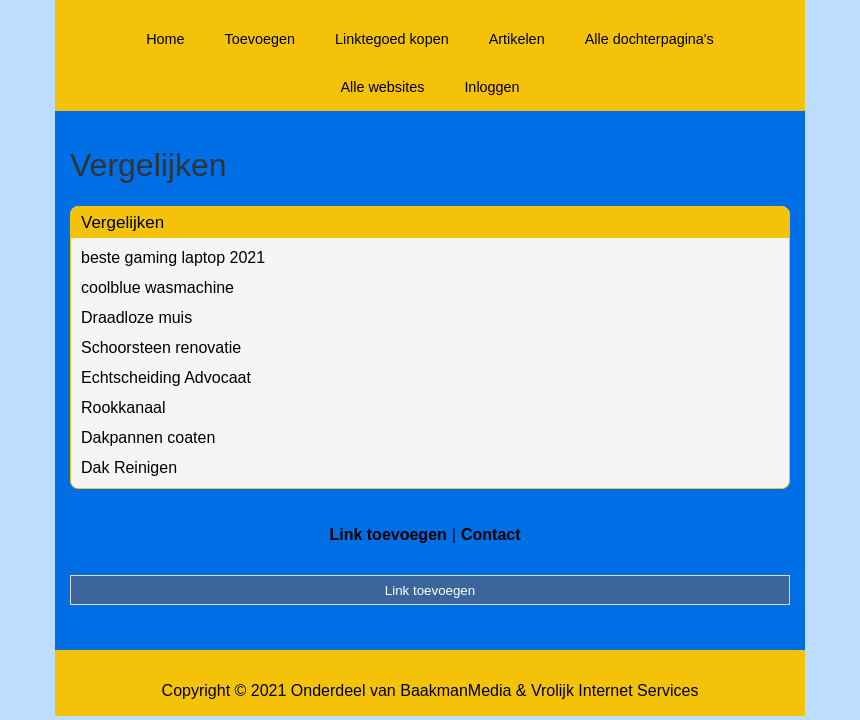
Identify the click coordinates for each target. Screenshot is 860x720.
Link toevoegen (387, 534)
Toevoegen (260, 39)
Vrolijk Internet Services (614, 690)
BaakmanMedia (455, 690)
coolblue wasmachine (157, 287)
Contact (491, 534)
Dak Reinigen (129, 467)
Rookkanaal (123, 407)
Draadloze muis (136, 317)
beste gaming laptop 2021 (173, 257)
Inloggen (491, 87)
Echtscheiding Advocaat (166, 377)
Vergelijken (122, 222)
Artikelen (517, 39)
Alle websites (382, 87)
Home (165, 39)
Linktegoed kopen (392, 39)
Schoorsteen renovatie (161, 347)
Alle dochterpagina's (649, 39)
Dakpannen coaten (148, 437)
